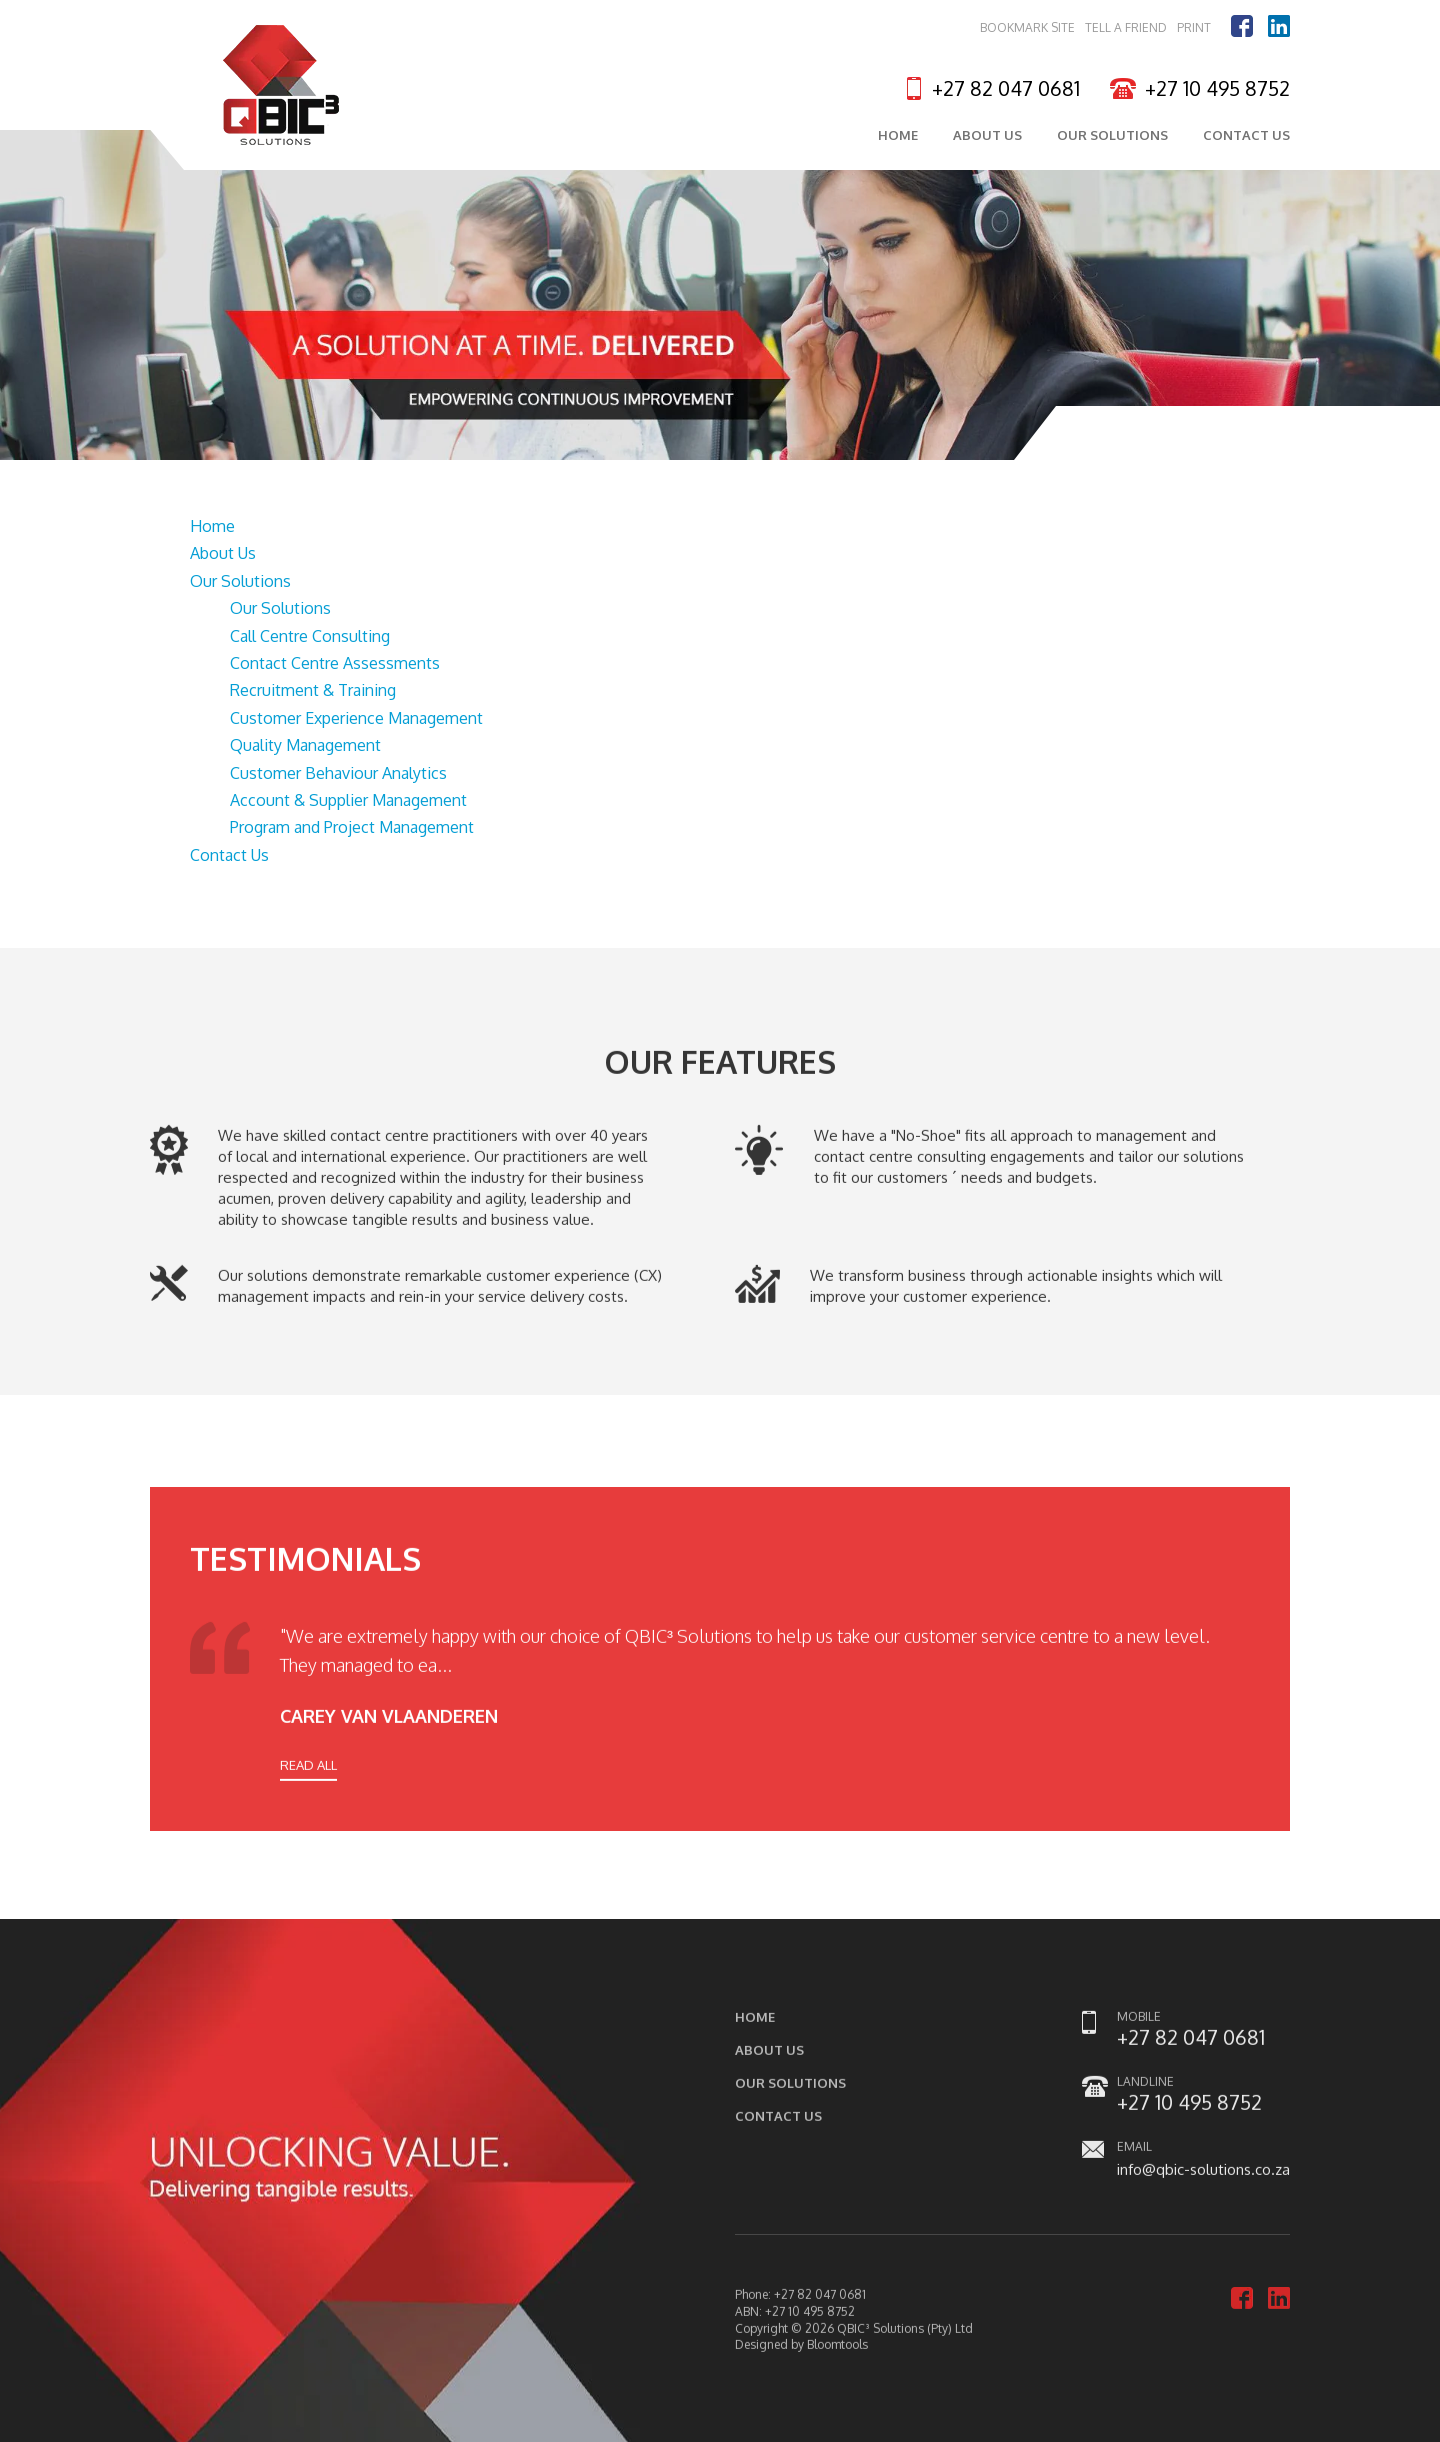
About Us (987, 138)
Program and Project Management (352, 829)
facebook (1242, 27)
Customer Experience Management (356, 719)
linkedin (1279, 27)
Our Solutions (1112, 138)
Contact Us (1246, 138)
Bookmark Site (1027, 28)
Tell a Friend (1126, 28)
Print (1194, 28)
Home (898, 138)
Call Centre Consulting (310, 637)
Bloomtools (837, 2361)
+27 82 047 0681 (1006, 89)
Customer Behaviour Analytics (338, 774)
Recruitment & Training (313, 692)
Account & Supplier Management (348, 801)
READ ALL (308, 1781)
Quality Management (305, 746)
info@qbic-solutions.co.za (1203, 2186)
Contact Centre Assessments (335, 664)
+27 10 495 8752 (1217, 89)
